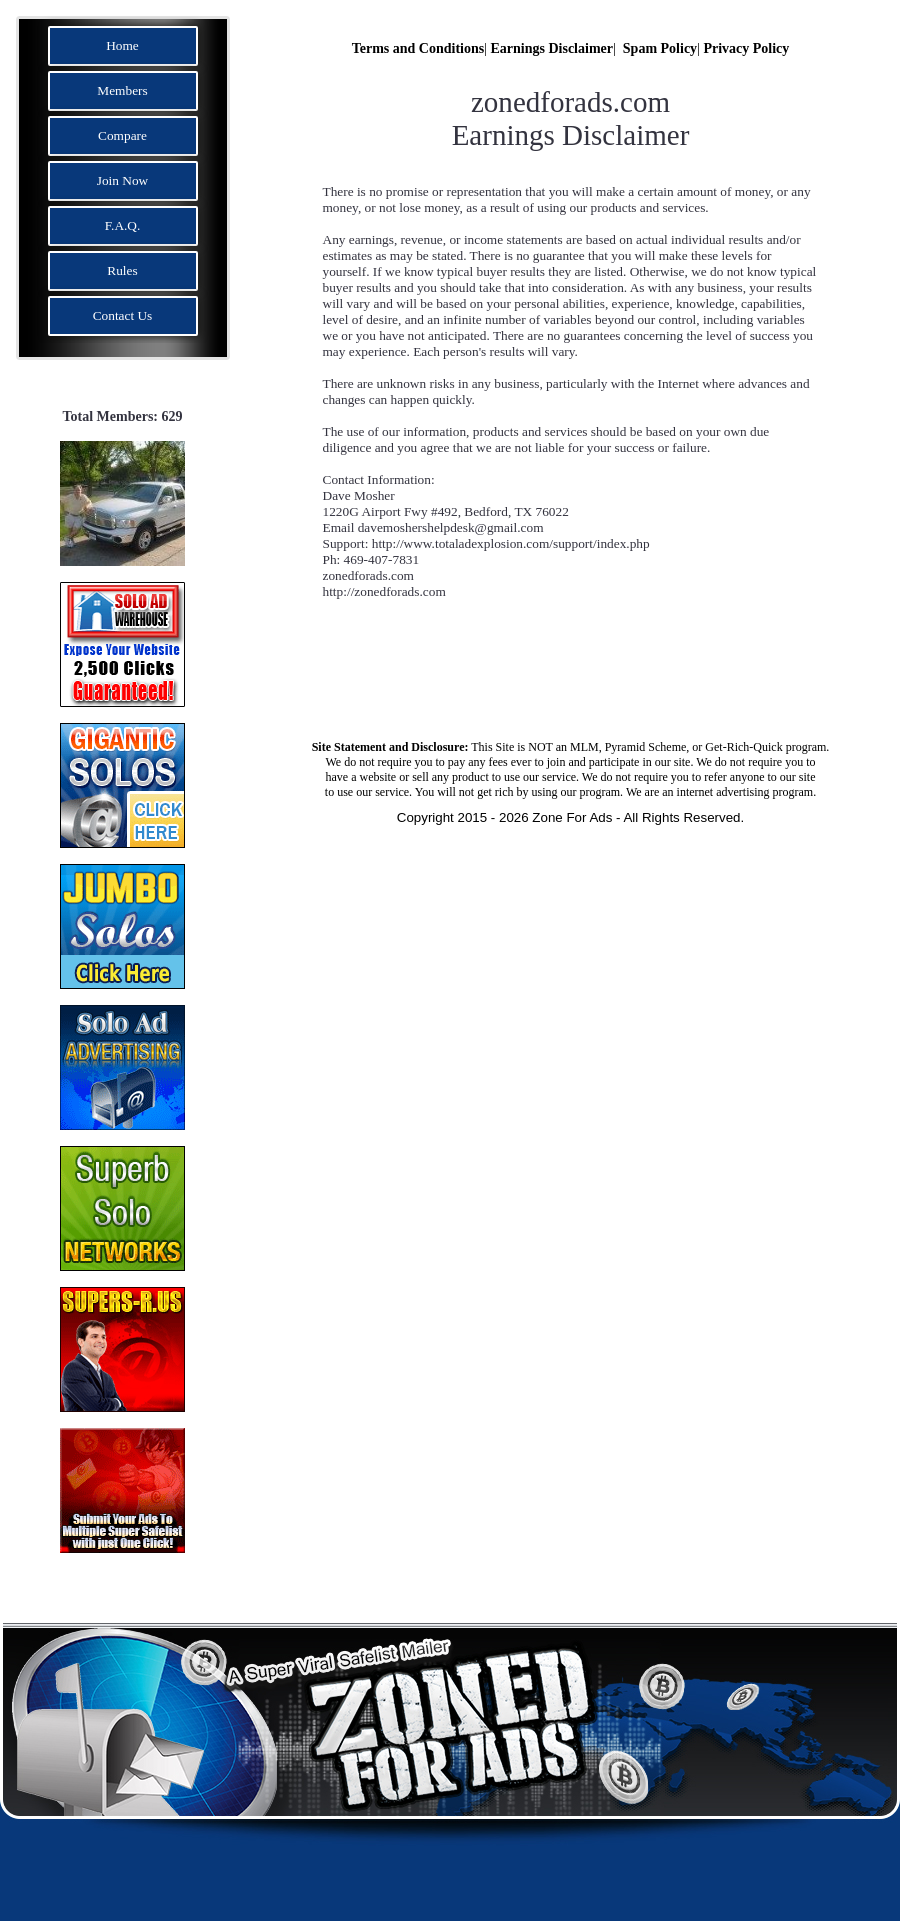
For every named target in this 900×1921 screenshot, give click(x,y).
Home (122, 45)
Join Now (122, 180)
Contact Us (123, 315)
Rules (122, 270)
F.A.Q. (123, 225)
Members (122, 90)
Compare (122, 135)
